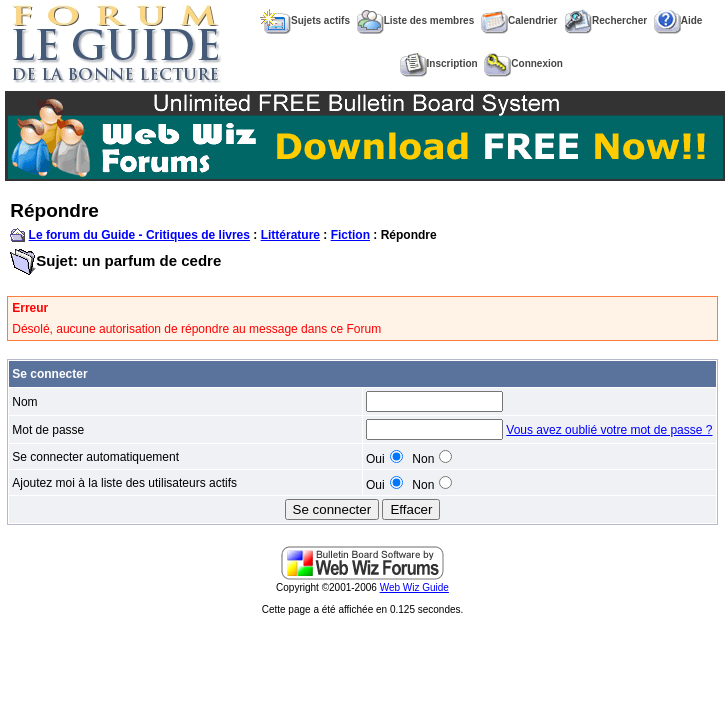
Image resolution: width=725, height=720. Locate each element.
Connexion (523, 63)
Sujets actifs (305, 20)
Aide (678, 20)
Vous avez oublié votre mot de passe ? (609, 430)
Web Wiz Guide (414, 587)
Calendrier (519, 20)
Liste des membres (416, 20)
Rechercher (605, 20)
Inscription (439, 63)
